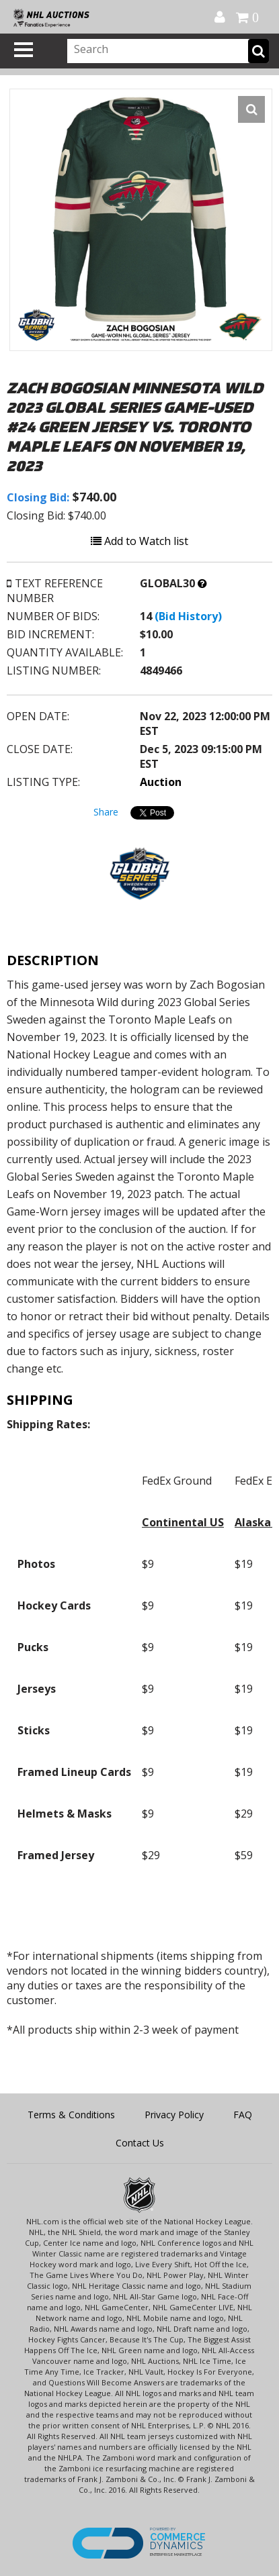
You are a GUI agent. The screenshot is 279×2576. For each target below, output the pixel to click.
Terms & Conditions (71, 2114)
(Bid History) (188, 616)
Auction (161, 782)
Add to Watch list (139, 541)
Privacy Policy (174, 2114)
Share (105, 811)
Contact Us (140, 2142)
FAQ (242, 2114)
